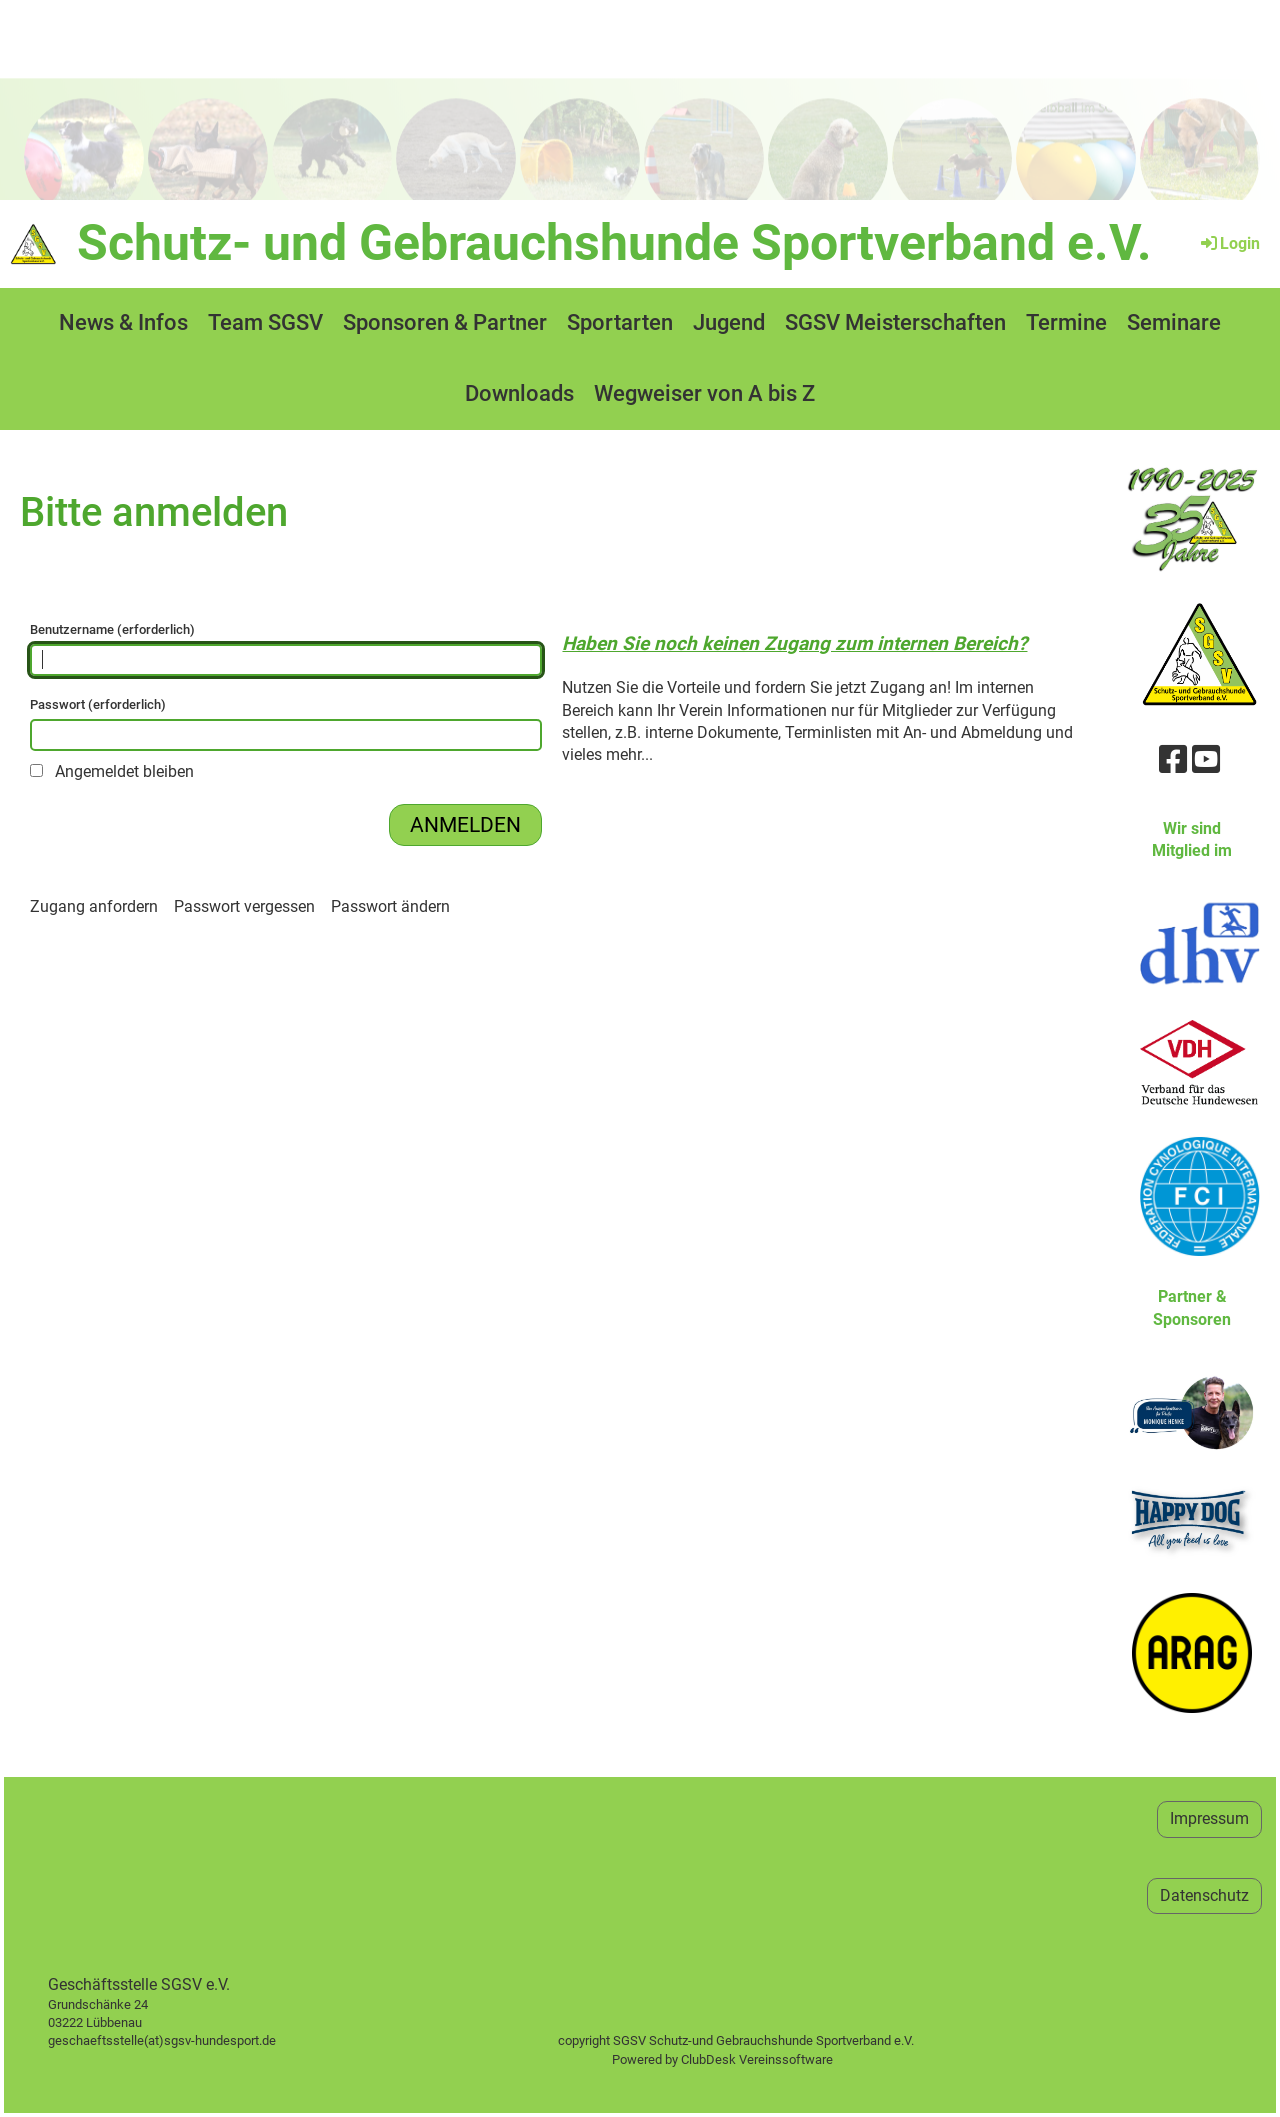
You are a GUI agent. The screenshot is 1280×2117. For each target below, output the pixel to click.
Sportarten (620, 322)
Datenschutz (1204, 1895)
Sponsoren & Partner (445, 322)
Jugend (729, 322)
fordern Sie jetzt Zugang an (851, 687)
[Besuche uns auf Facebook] (1173, 760)
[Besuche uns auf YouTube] (1206, 760)
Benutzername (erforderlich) (286, 649)
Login (1229, 243)
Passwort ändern (390, 906)
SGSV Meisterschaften (895, 322)
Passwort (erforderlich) (286, 724)
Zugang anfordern (94, 906)
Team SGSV (265, 322)
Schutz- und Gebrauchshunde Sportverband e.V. (614, 243)
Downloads (519, 393)
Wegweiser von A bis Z (704, 393)
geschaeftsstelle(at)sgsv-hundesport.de (184, 2040)
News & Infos (123, 322)
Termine (1066, 322)
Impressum (1209, 1818)
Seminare (1174, 322)
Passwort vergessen (244, 906)
